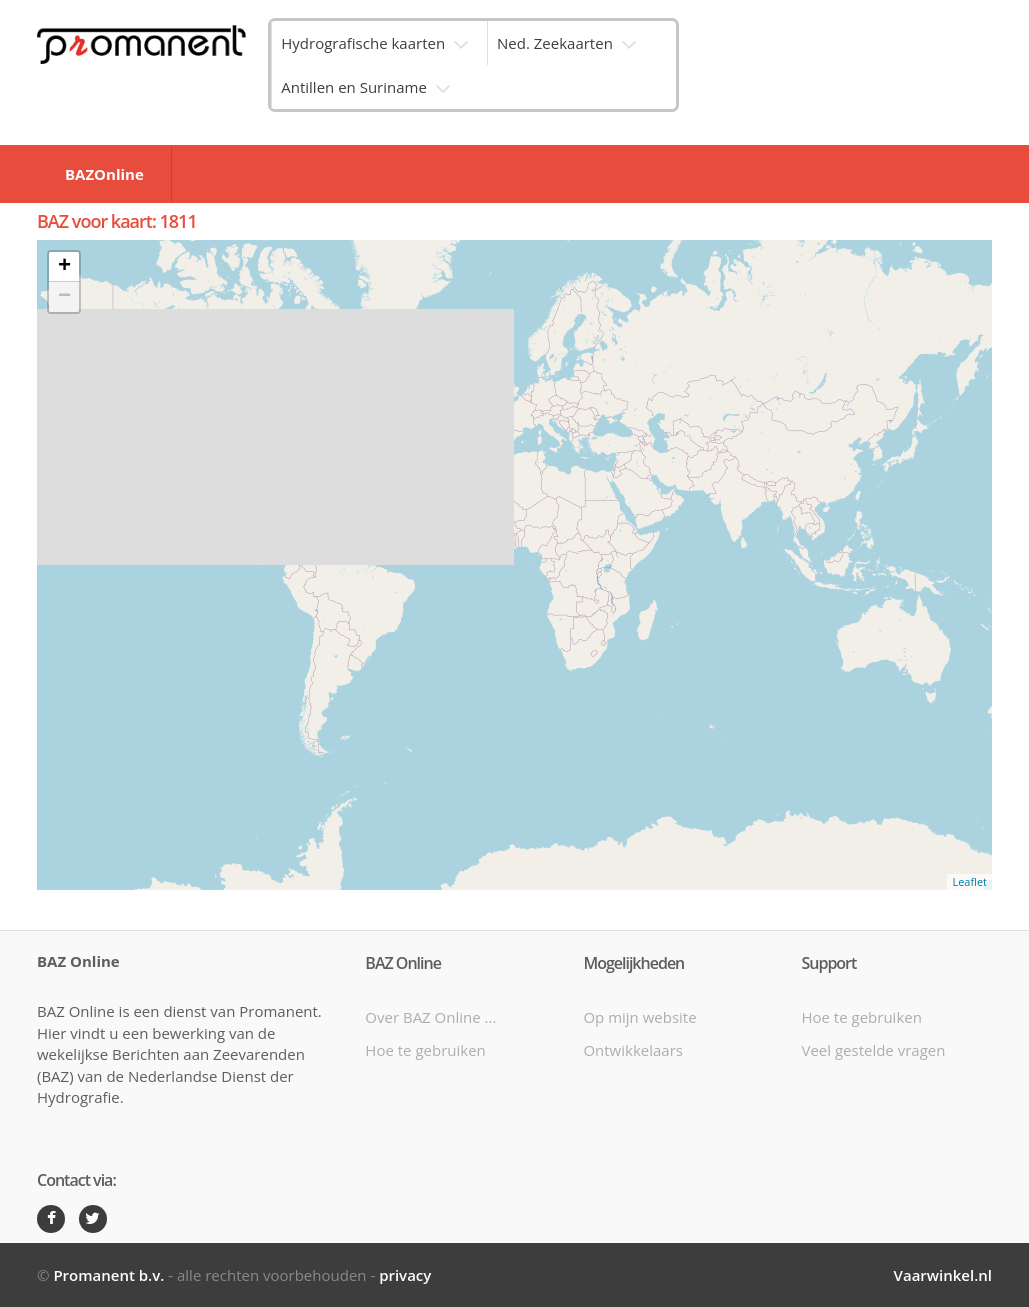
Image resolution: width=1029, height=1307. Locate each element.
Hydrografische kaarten (363, 43)
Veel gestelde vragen (873, 1050)
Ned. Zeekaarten (555, 43)
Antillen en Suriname (354, 87)
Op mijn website (639, 1017)
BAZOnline (104, 174)
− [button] (64, 297)
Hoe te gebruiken (425, 1050)
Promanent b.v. (108, 1275)
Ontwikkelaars (633, 1050)
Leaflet (969, 881)
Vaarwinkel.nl (943, 1275)
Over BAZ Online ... (430, 1017)
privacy (405, 1275)
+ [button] (64, 267)
